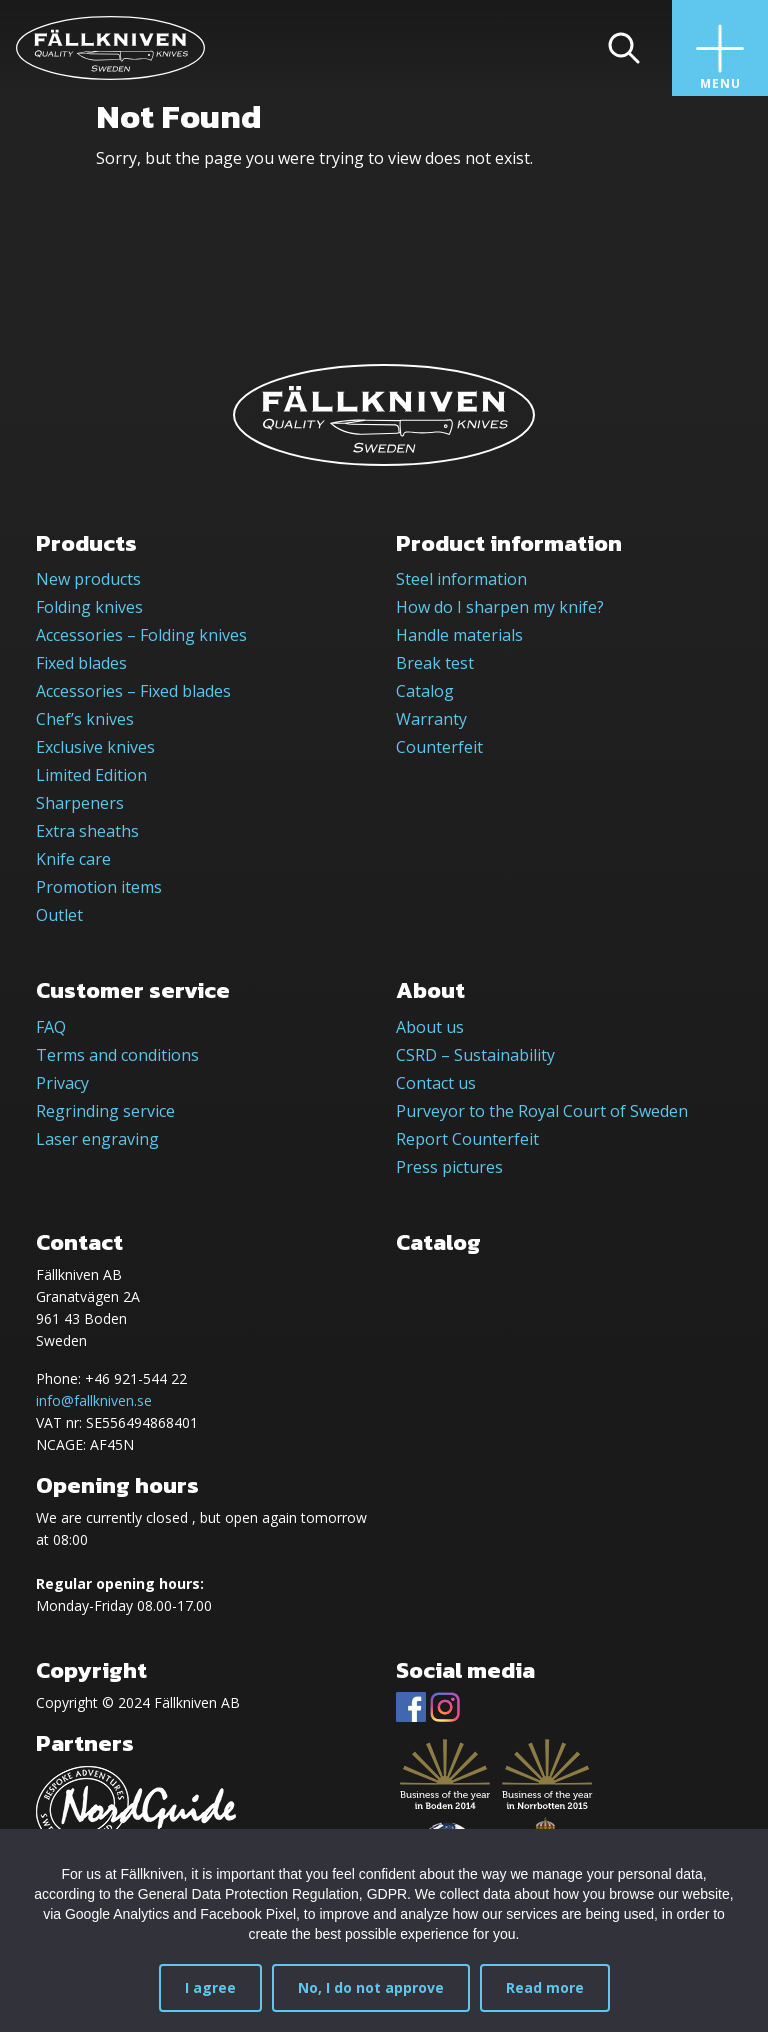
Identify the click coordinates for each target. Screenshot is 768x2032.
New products (88, 579)
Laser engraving (97, 1139)
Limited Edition (91, 775)
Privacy (62, 1083)
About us (430, 1027)
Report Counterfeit (467, 1139)
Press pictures (449, 1167)
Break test (435, 663)
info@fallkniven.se (94, 1400)
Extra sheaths (87, 831)
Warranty (431, 719)
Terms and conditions (117, 1055)
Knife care (73, 859)
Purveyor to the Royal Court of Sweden (542, 1111)
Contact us (436, 1083)
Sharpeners (80, 803)
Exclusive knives (95, 747)
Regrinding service (105, 1111)
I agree (210, 1987)
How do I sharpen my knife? (500, 607)
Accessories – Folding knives (141, 635)
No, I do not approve (371, 1987)
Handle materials (459, 635)
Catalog (425, 691)
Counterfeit (439, 747)
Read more (545, 1987)
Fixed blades (81, 663)
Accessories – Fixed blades (133, 691)
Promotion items (99, 887)
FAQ (51, 1027)
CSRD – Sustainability (475, 1055)
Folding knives (89, 607)
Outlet (59, 915)
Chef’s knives (85, 719)
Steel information (461, 579)
